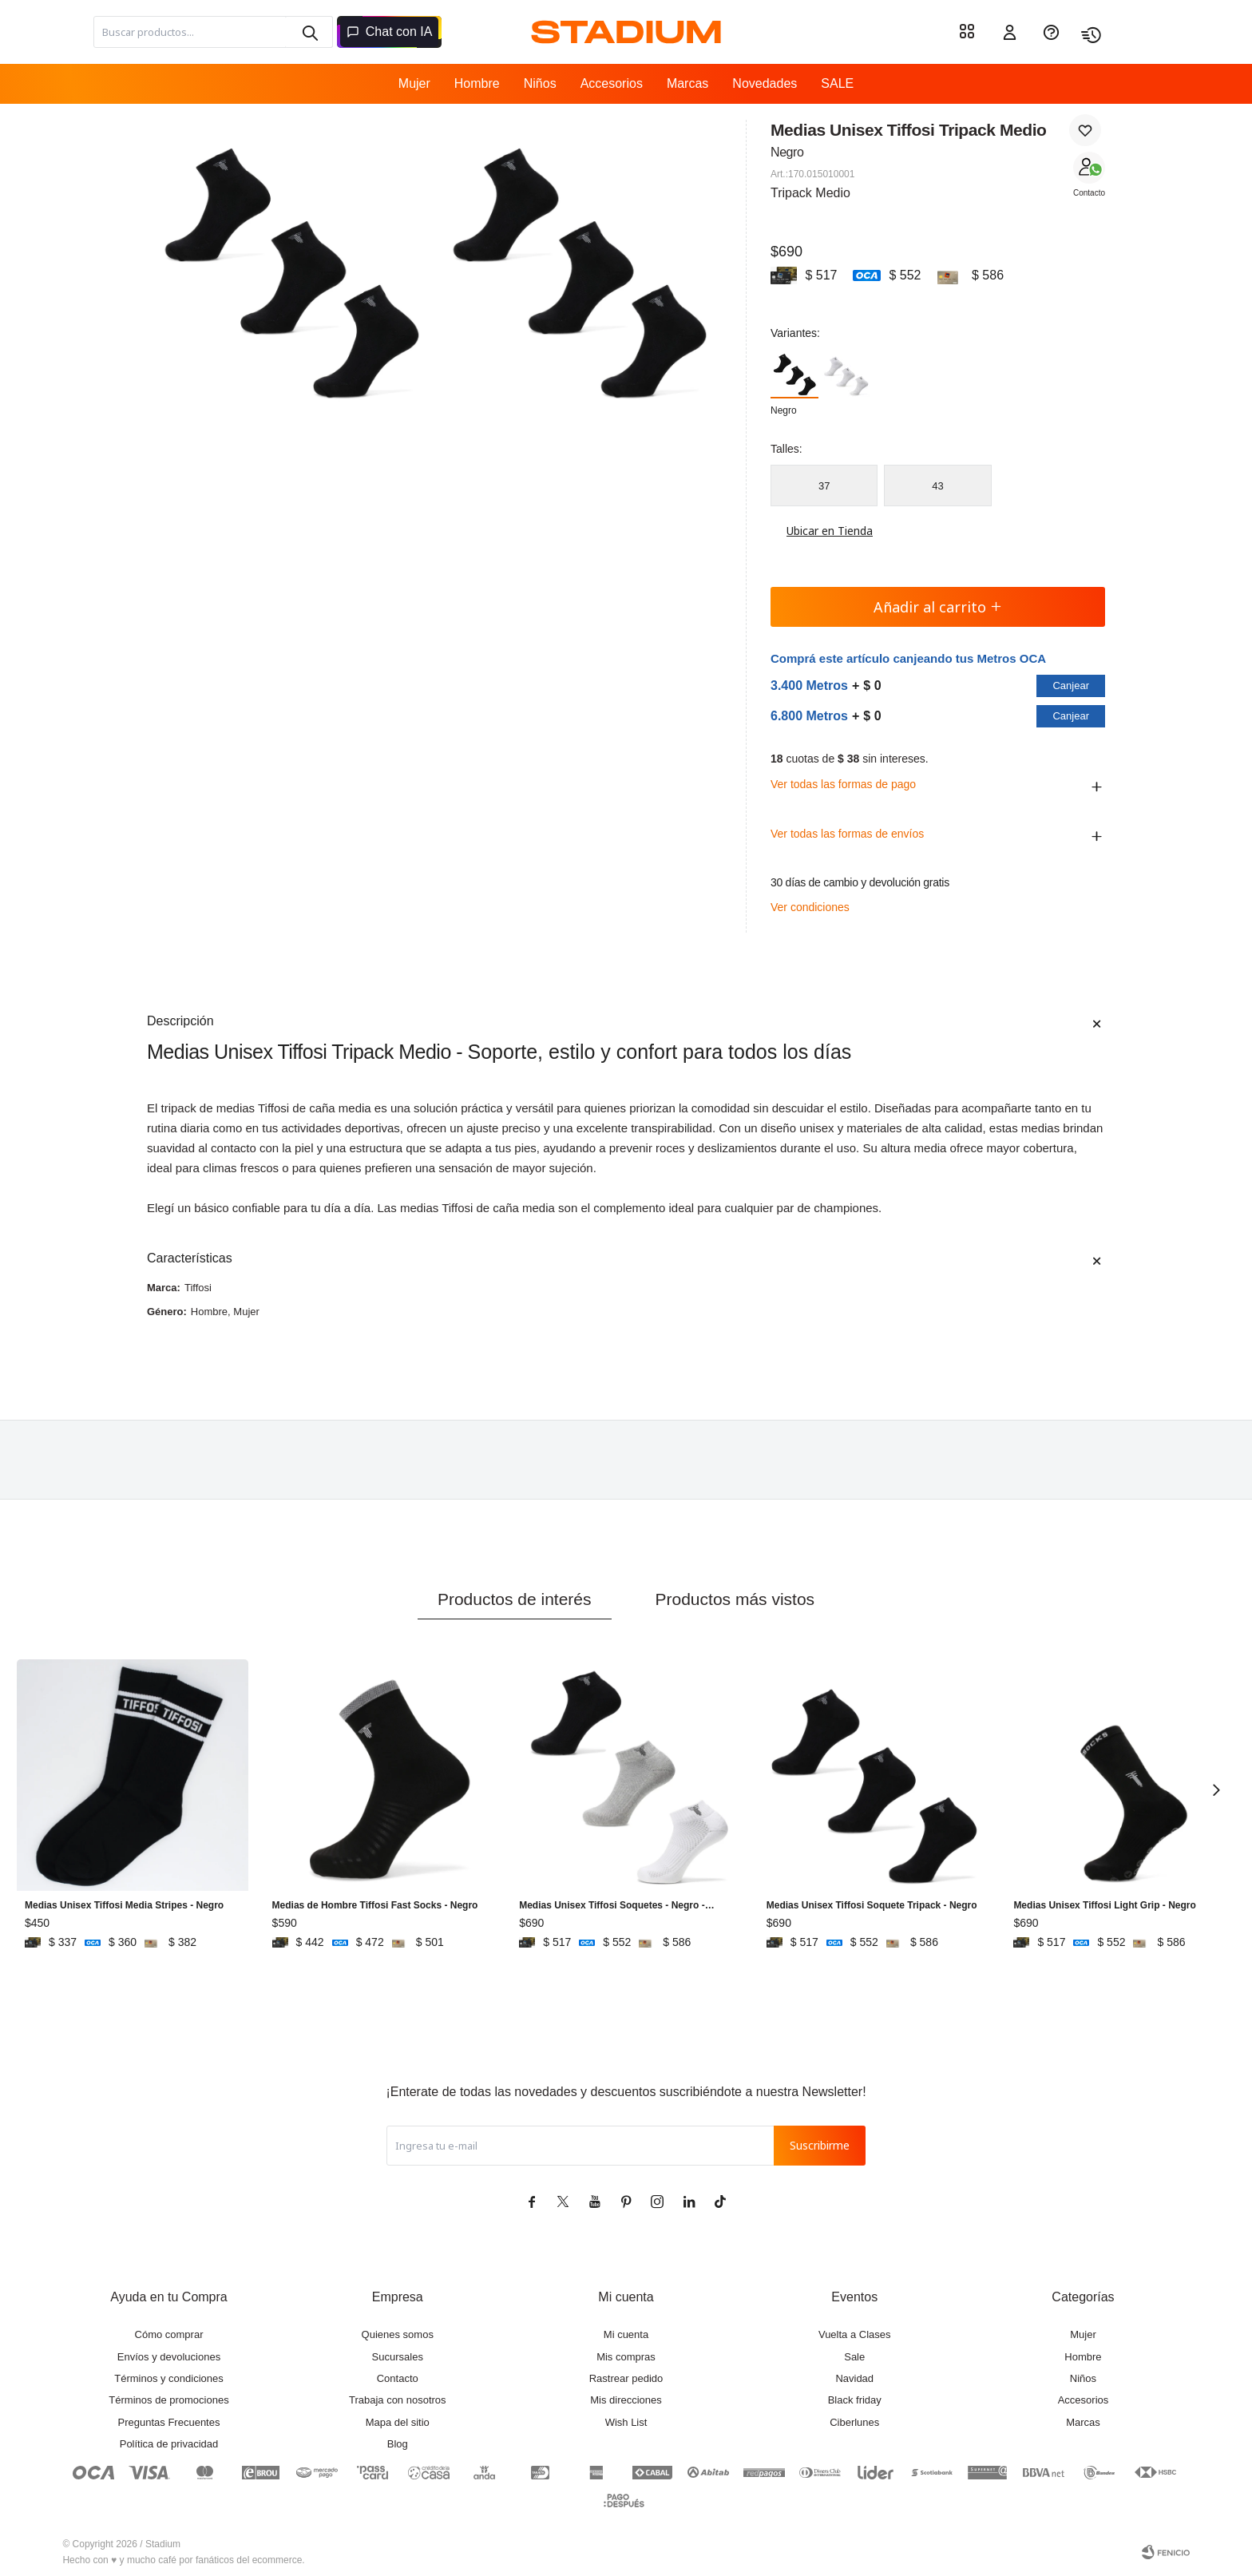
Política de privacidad (169, 2444)
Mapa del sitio (398, 2422)
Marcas (687, 83)
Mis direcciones (626, 2400)
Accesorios (611, 83)
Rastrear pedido (626, 2378)
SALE (837, 83)
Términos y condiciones (169, 2378)
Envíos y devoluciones (168, 2357)
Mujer (414, 83)
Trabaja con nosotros (397, 2400)
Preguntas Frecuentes (169, 2422)
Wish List (626, 2422)
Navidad (854, 2378)
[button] (309, 32)
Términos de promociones (168, 2400)
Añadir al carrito (938, 606)
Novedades (764, 83)
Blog (397, 2444)
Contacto (1089, 192)
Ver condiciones (810, 907)
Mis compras (626, 2357)
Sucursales (397, 2357)
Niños (540, 83)
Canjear (1070, 686)
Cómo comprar (169, 2334)
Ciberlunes (854, 2422)
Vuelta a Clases (854, 2334)
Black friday (855, 2400)
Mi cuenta (626, 2334)
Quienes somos (398, 2334)
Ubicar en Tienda (822, 530)
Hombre (477, 83)
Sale (854, 2357)
